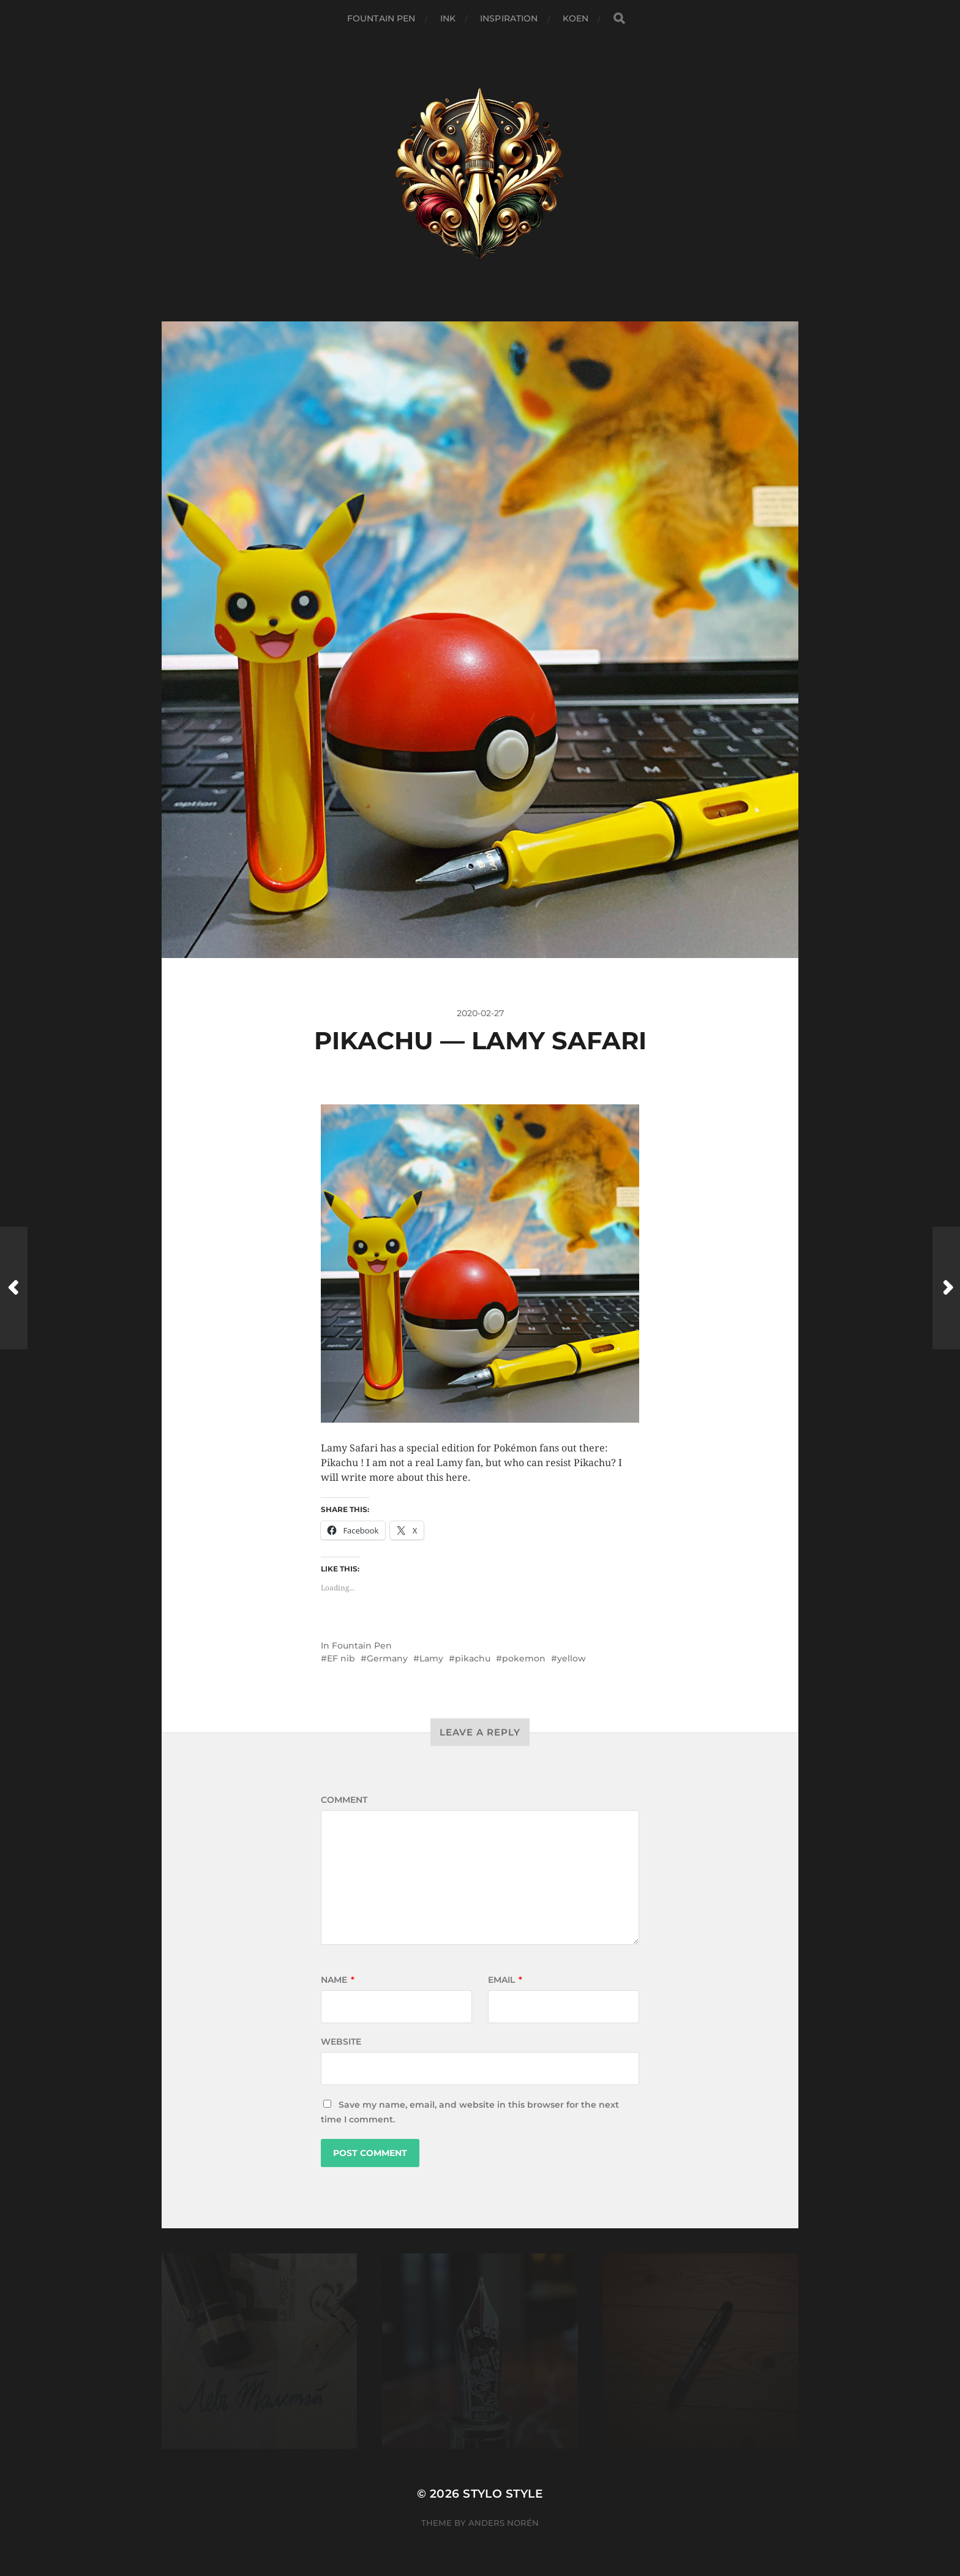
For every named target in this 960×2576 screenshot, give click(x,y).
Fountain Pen (381, 18)
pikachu (472, 1658)
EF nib (341, 1658)
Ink (448, 18)
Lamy (431, 1658)
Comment (344, 1799)
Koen (576, 18)
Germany (387, 1658)
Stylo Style (503, 2494)
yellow (571, 1658)
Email (505, 1979)
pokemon (524, 1658)
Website (341, 2041)
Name (337, 1979)
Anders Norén (503, 2523)
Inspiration (509, 18)
